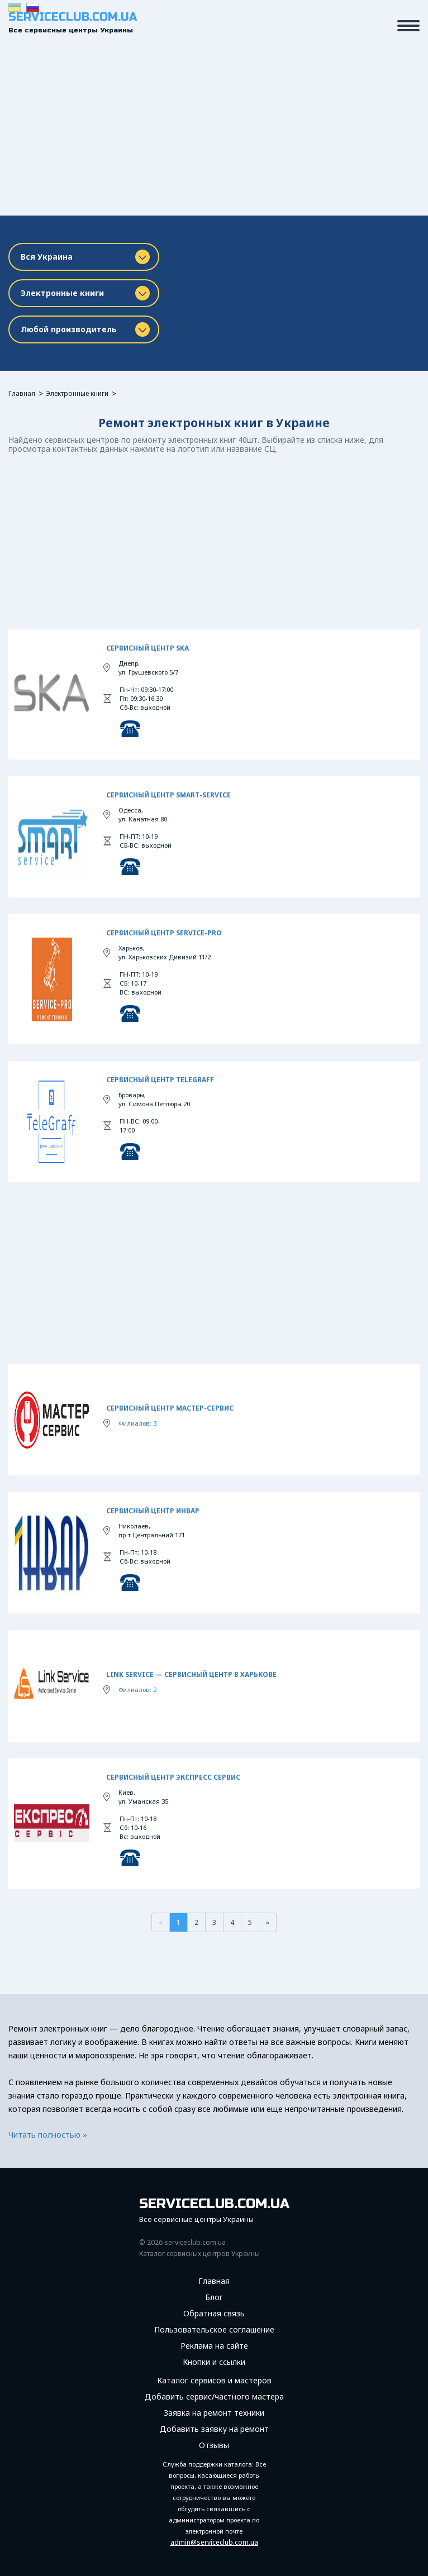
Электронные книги (77, 393)
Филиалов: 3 (137, 1423)
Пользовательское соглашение (214, 2330)
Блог (214, 2297)
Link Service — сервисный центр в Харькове (191, 1674)
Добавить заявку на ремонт (214, 2429)
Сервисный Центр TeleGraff (160, 1079)
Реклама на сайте (214, 2346)
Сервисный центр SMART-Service (168, 795)
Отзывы (214, 2445)
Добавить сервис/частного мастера (214, 2397)
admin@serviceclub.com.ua (214, 2542)
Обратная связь (214, 2314)
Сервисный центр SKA (147, 648)
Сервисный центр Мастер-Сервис (170, 1408)
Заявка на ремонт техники (214, 2413)
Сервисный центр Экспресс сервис (173, 1777)
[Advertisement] (214, 132)
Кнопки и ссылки (214, 2362)
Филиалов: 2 (137, 1689)
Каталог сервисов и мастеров (214, 2381)
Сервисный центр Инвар (152, 1511)
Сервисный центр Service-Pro (164, 933)
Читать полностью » (47, 2134)
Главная (21, 393)
